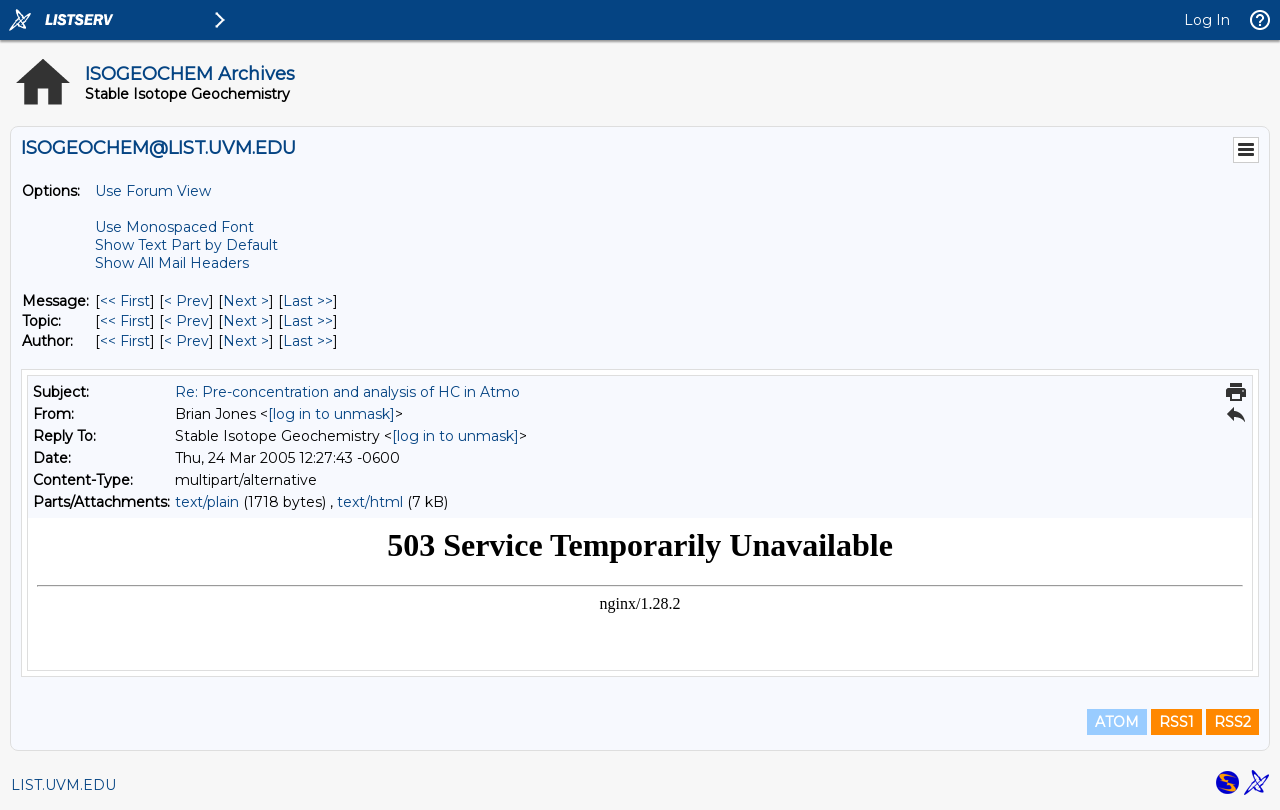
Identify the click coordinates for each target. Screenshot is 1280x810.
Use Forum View (153, 191)
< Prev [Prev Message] (186, 301)
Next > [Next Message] (246, 301)
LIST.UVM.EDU (63, 785)
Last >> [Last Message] (308, 301)
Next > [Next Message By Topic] (246, 321)
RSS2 (1232, 722)
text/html (370, 502)
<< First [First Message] (125, 301)
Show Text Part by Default (186, 245)
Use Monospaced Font (174, 227)
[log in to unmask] (331, 414)
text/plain (207, 502)
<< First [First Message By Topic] (125, 321)
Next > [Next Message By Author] (246, 341)
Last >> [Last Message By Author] (308, 341)
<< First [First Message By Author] (125, 341)
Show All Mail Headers (172, 263)
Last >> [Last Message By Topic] (308, 321)
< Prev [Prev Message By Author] (186, 341)
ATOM (1117, 722)
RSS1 (1176, 722)
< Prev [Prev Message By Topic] (186, 321)
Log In (1207, 20)
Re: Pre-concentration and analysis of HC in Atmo (347, 392)
